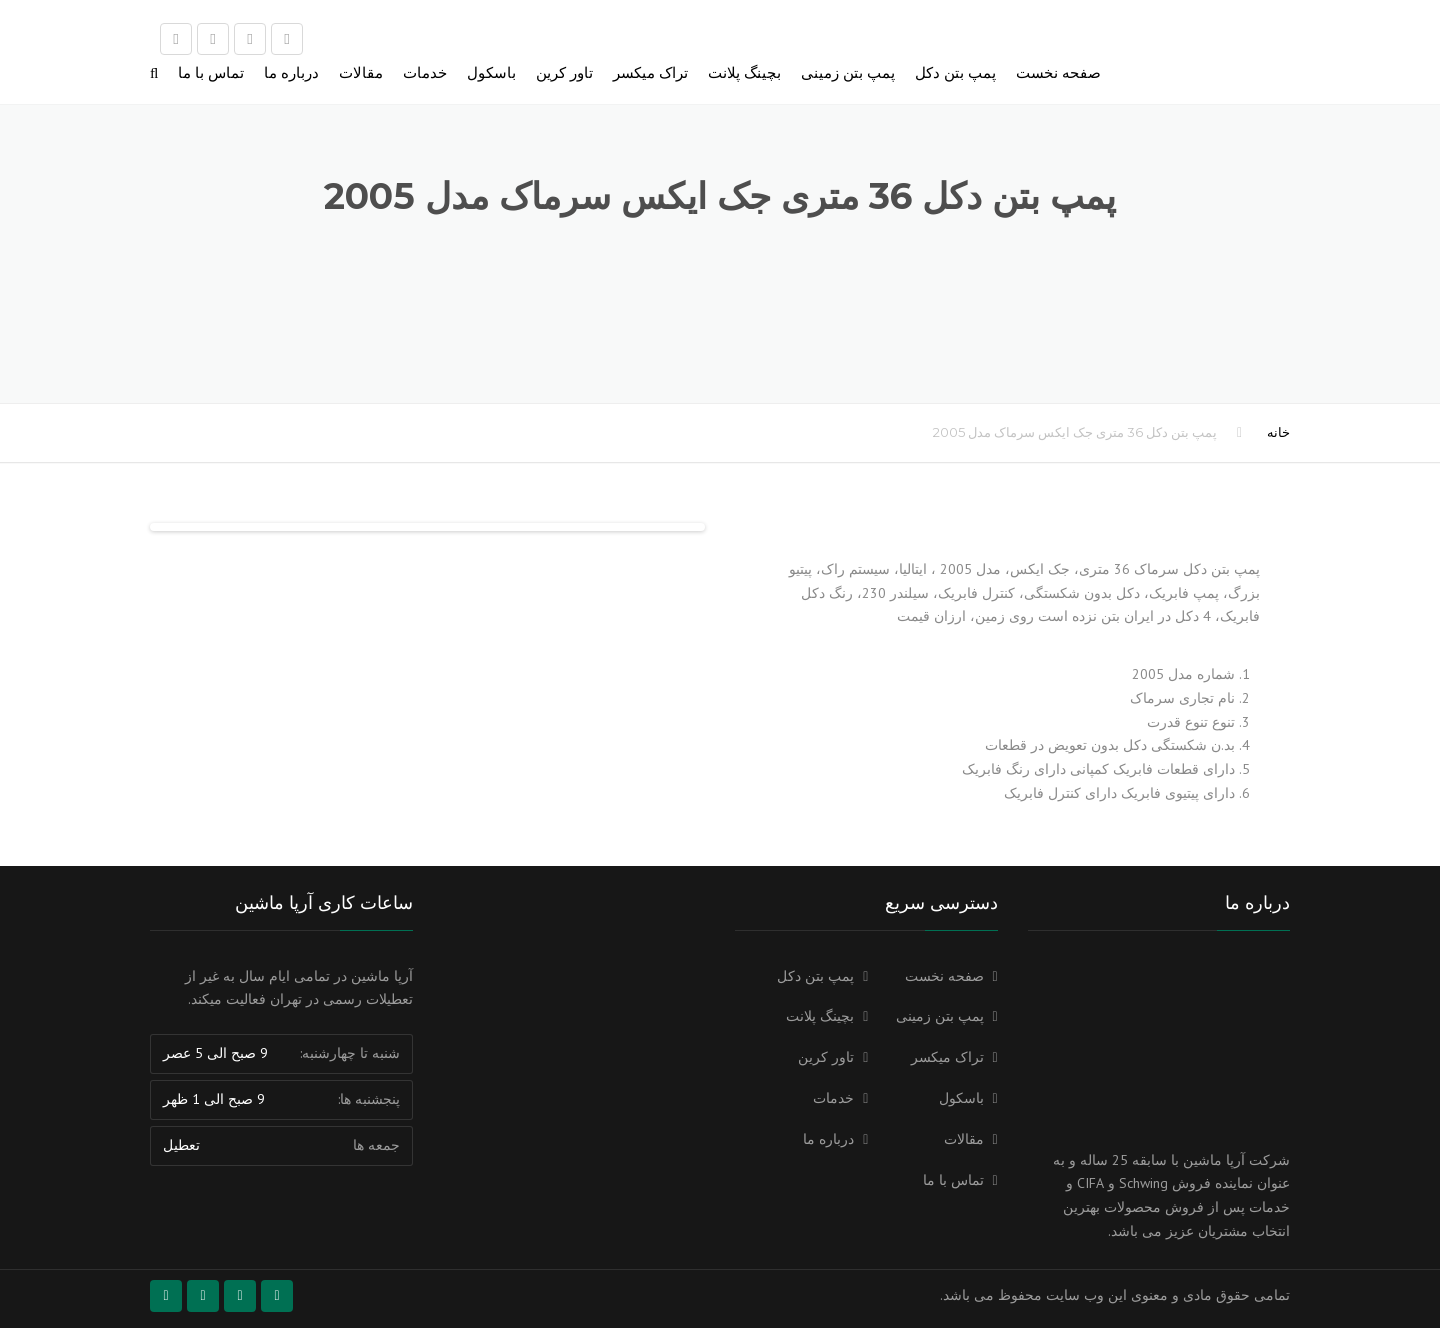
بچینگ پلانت (744, 72)
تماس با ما (211, 72)
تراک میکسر (650, 72)
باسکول (491, 72)
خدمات (425, 72)
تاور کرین (564, 72)
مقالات (361, 72)
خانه (1278, 432)
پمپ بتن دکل (955, 72)
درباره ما (291, 72)
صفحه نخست (1058, 72)
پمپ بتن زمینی (848, 72)
